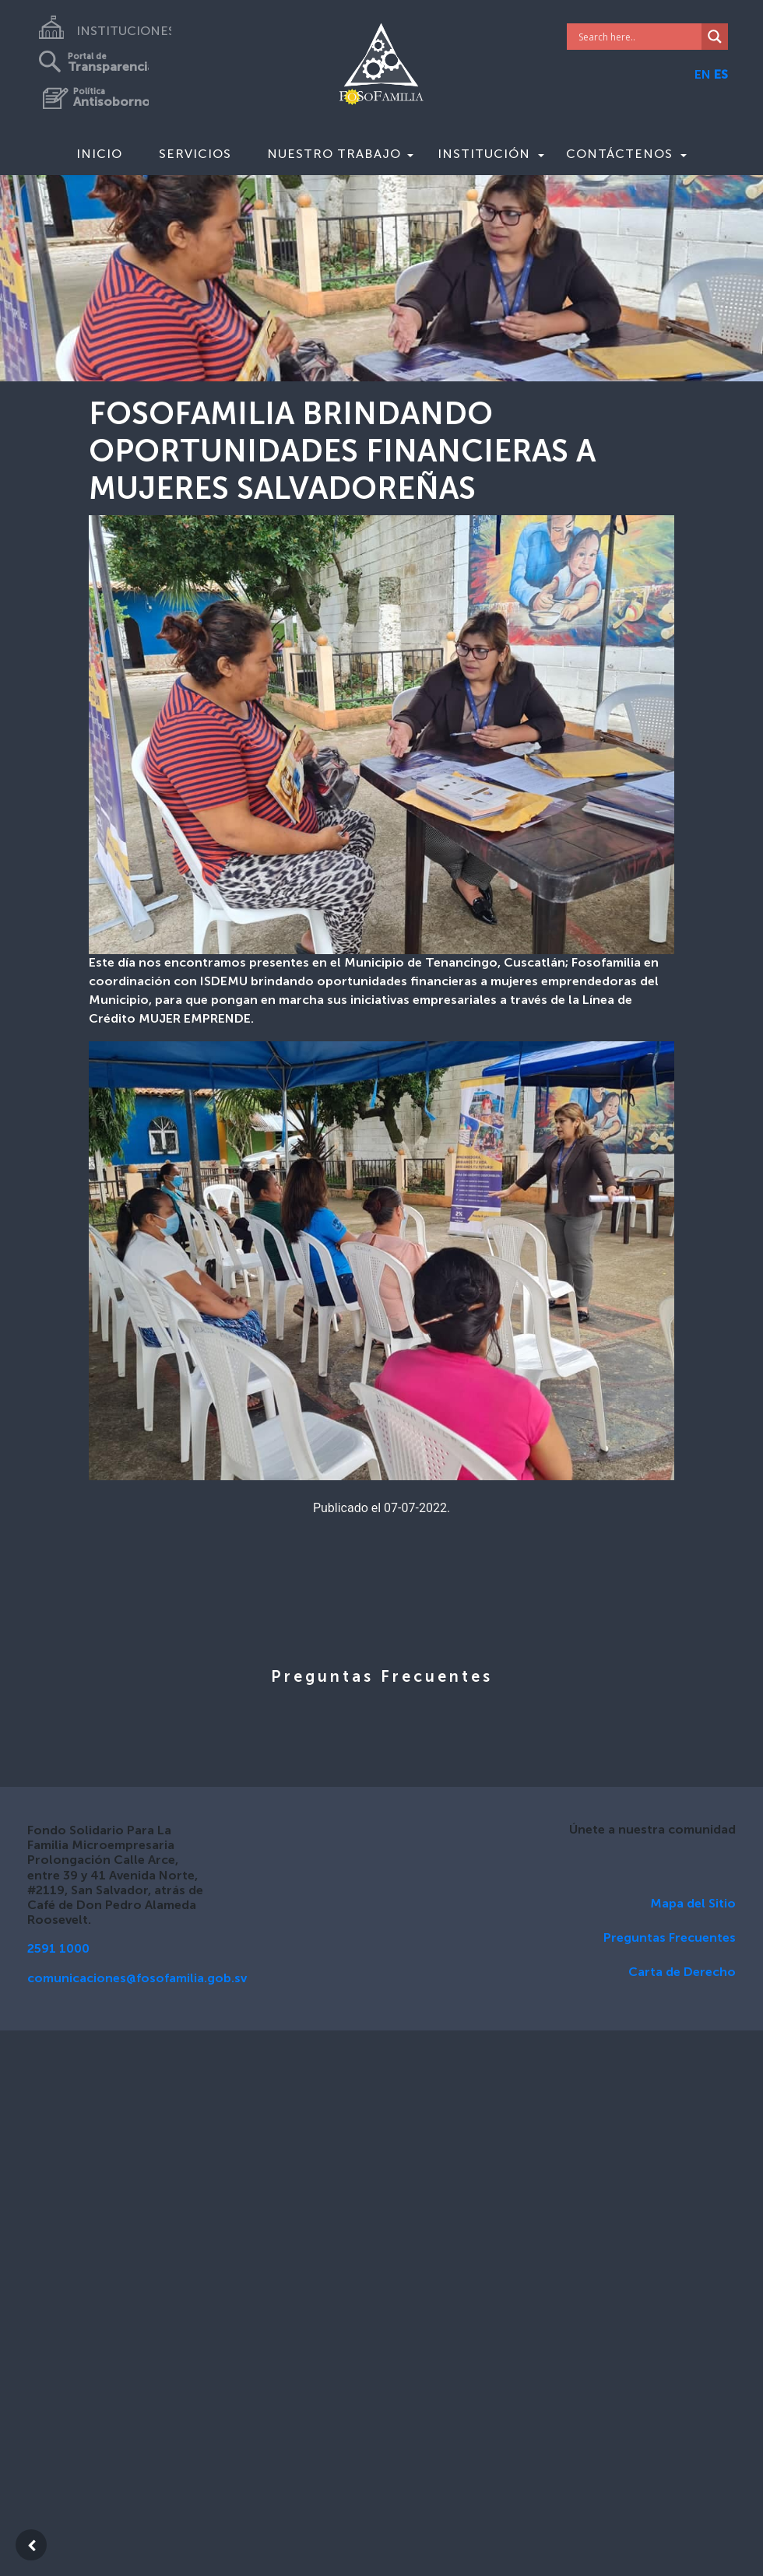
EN (702, 75)
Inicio (99, 153)
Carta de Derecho (682, 1973)
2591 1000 (58, 1949)
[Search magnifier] (714, 36)
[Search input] (638, 36)
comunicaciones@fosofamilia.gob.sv (137, 1979)
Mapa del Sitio (693, 1904)
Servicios (195, 153)
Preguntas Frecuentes (669, 1938)
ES (721, 75)
